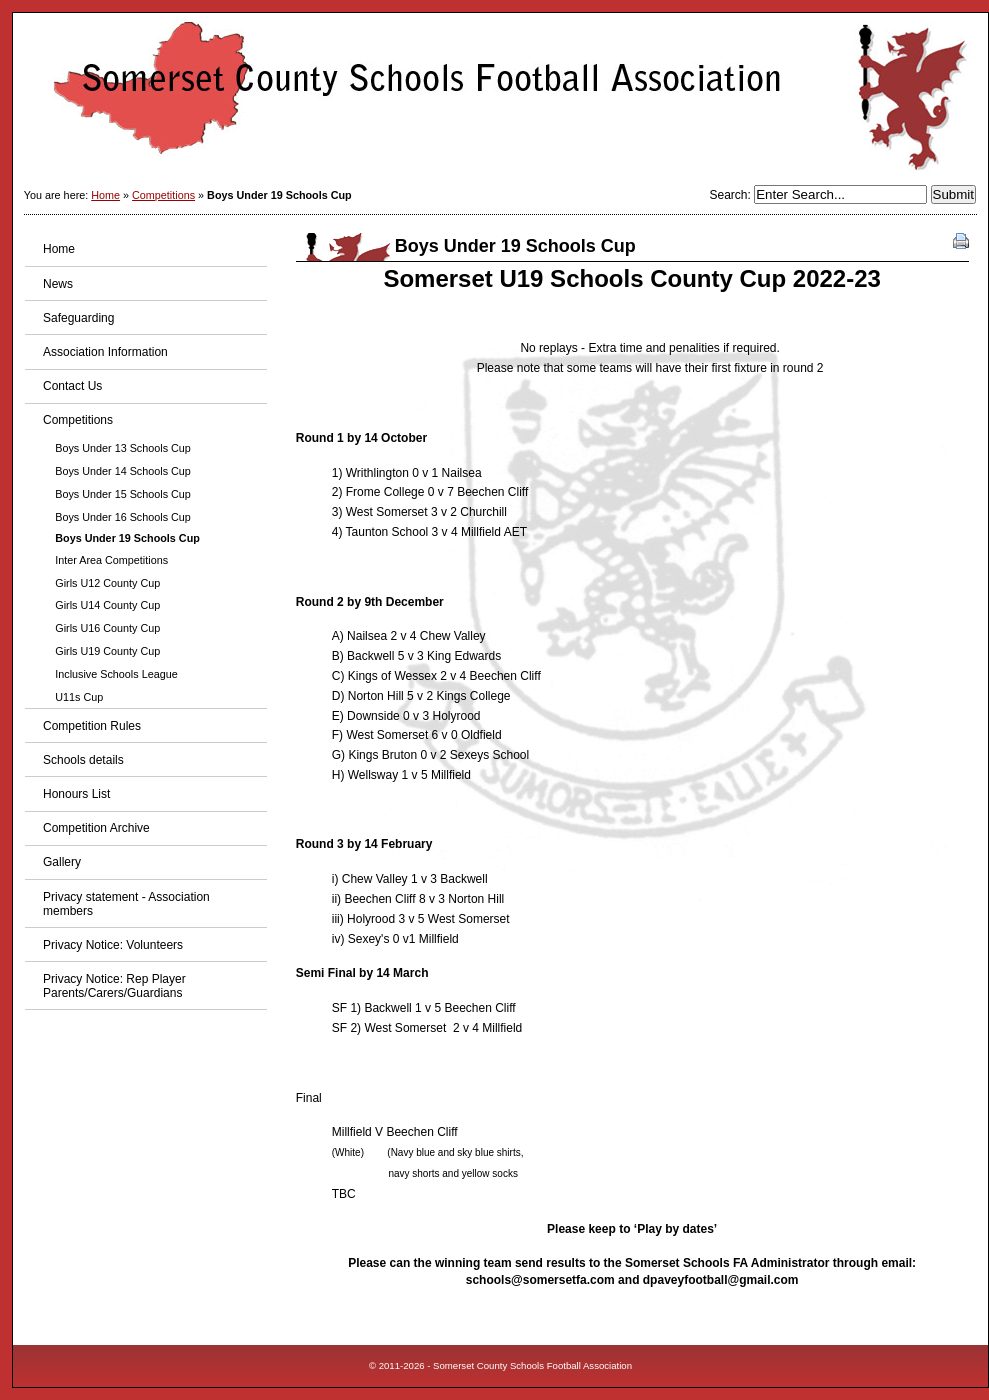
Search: (731, 195)
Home (105, 195)
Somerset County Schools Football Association (500, 95)
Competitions (163, 195)
